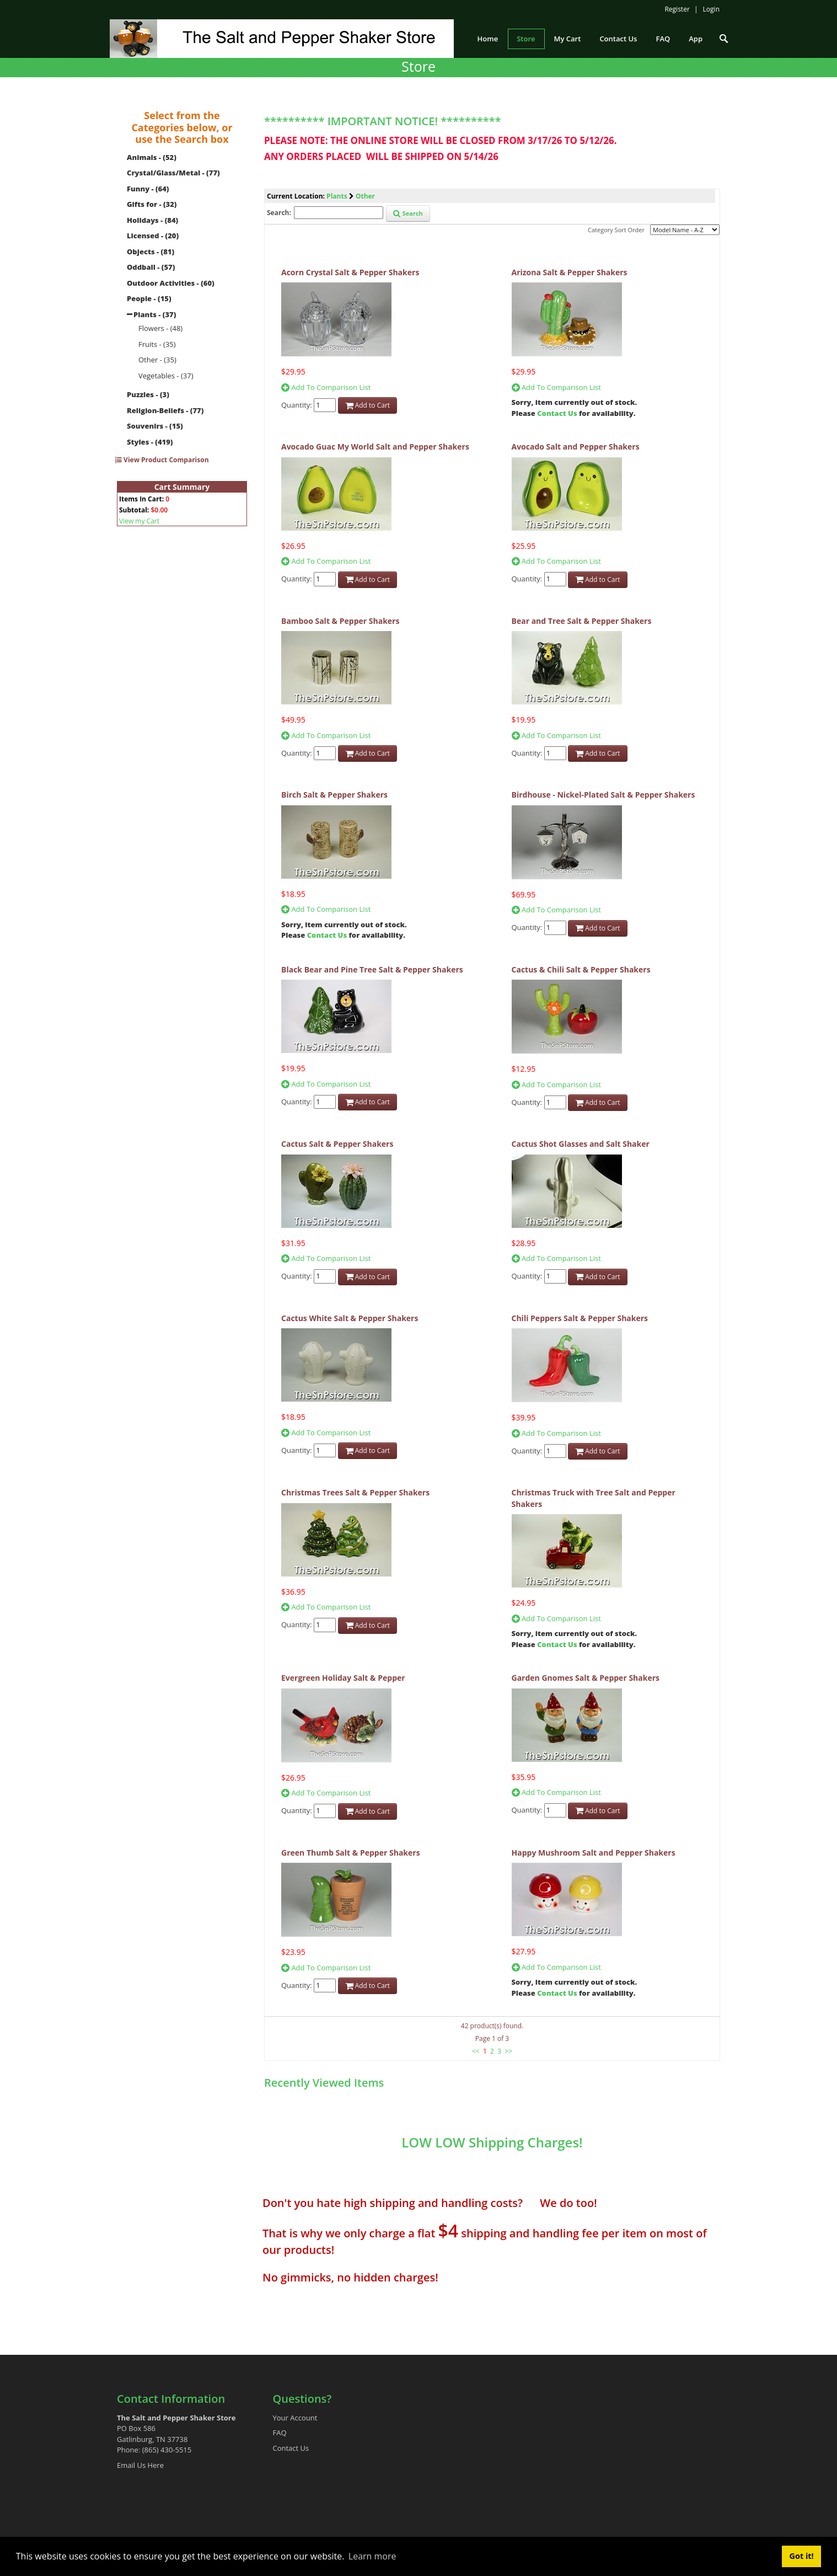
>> (508, 2051)
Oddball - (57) (151, 267)
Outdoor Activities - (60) (170, 283)
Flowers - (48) (160, 328)
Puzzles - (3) (148, 394)
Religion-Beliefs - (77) (165, 410)
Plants (336, 196)
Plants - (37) (154, 314)
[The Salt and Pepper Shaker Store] (282, 37)
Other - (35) (157, 360)
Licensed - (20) (153, 236)
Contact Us (557, 413)
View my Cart (139, 521)
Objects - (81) (150, 251)
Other (365, 196)
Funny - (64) (148, 189)
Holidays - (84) (152, 220)
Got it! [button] (802, 2556)
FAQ (280, 2433)
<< (476, 2051)
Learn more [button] (372, 2556)
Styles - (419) (150, 442)
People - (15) (149, 298)
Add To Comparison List (326, 387)
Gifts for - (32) (152, 204)
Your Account (295, 2418)
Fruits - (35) (157, 344)
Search (408, 213)
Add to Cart (367, 405)
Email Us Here (140, 2465)
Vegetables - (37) (165, 376)
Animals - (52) (151, 157)
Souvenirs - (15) (155, 426)
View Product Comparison (162, 459)
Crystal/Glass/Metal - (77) (173, 173)
